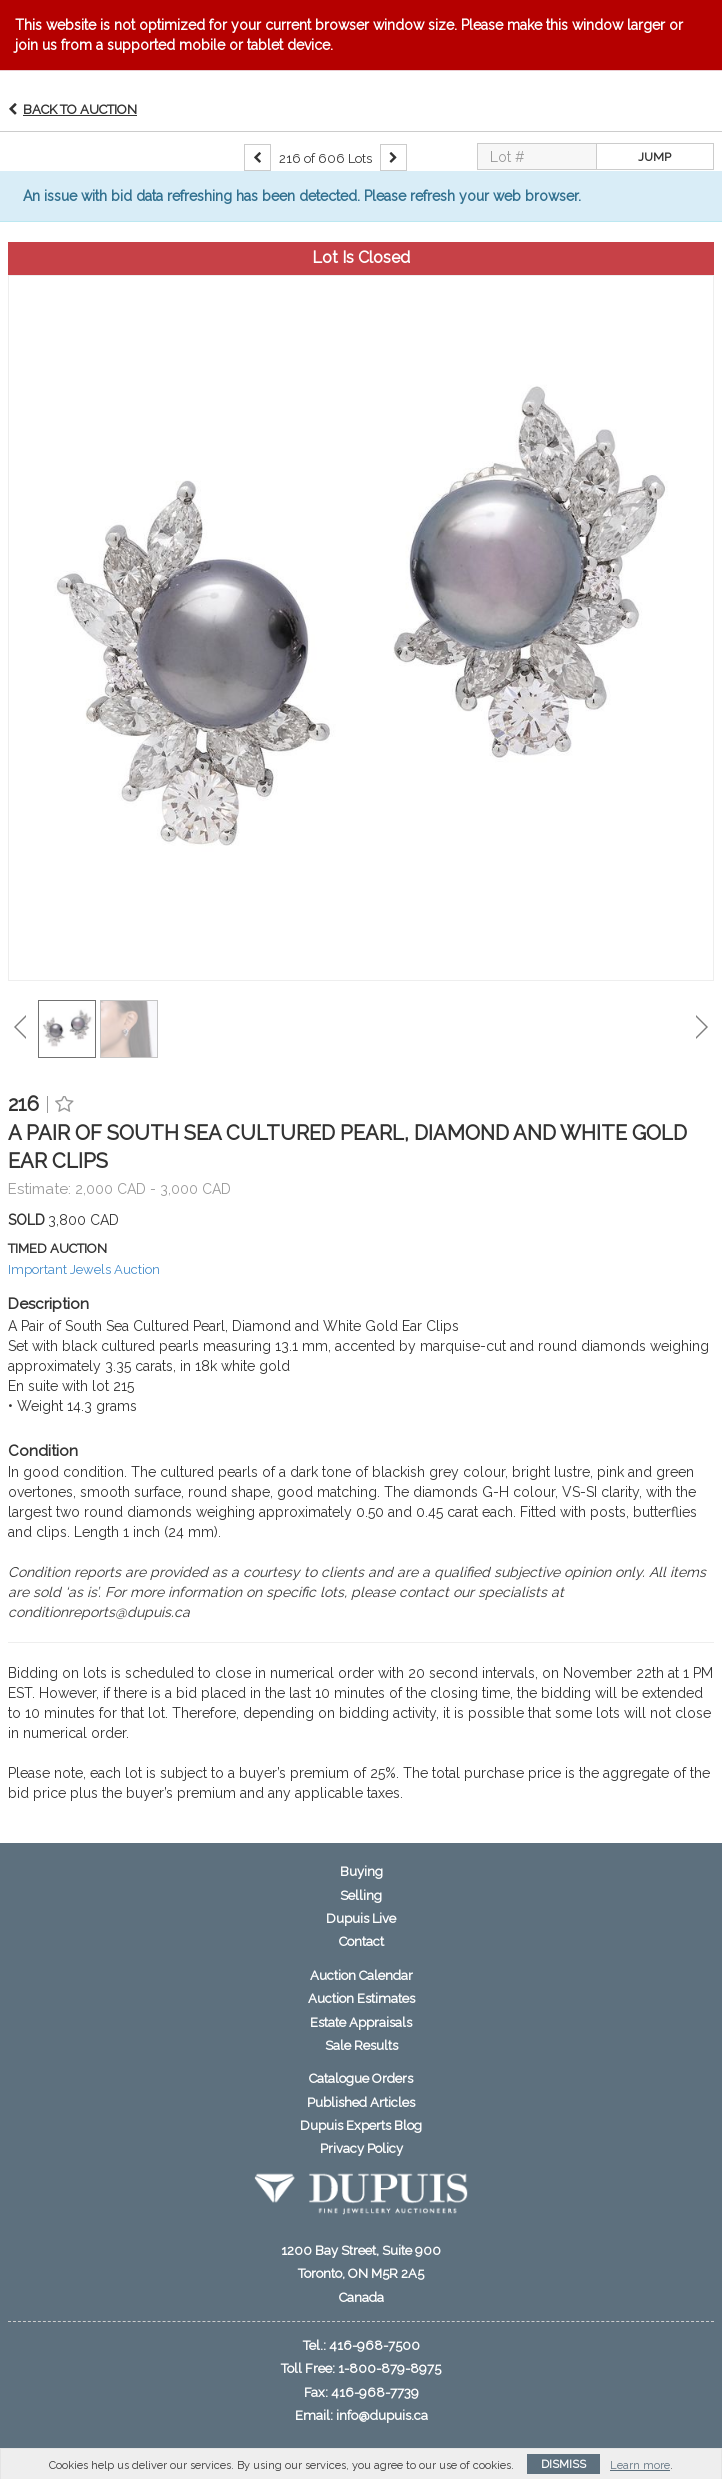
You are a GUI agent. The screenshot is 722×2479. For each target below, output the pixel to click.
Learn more (640, 2465)
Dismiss (563, 2464)
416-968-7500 (374, 2345)
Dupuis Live (361, 1918)
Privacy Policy (361, 2148)
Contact (361, 1941)
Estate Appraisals (361, 2022)
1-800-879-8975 (389, 2368)
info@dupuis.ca (382, 2415)
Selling (361, 1895)
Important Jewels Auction (84, 1269)
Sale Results (361, 2045)
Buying (361, 1871)
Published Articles (361, 2102)
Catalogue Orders (361, 2078)
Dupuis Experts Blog (361, 2125)
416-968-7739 (375, 2392)
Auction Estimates (361, 1998)
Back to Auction (80, 109)
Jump (654, 157)
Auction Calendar (361, 1975)
